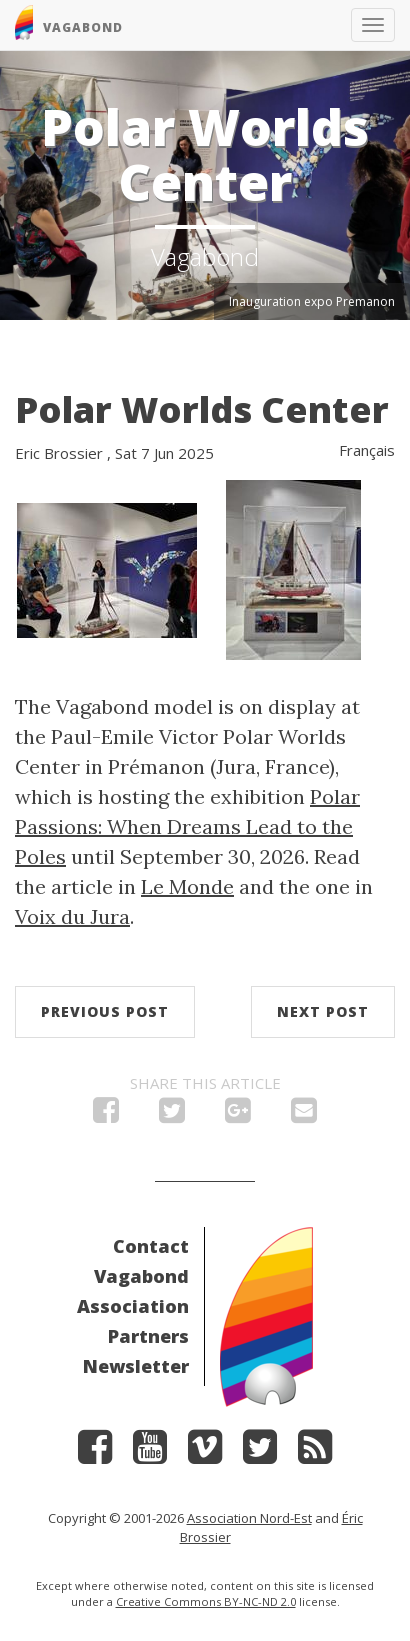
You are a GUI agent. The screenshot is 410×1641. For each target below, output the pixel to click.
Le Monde (187, 886)
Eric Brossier (59, 453)
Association (133, 1306)
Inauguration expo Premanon (312, 301)
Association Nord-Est (249, 1518)
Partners (148, 1336)
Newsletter (136, 1366)
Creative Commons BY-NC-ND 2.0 (206, 1601)
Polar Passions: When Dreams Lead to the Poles (187, 826)
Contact (151, 1246)
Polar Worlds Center (202, 409)
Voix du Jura (72, 916)
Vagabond (141, 1276)
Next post (323, 1011)
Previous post (105, 1011)
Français (367, 450)
